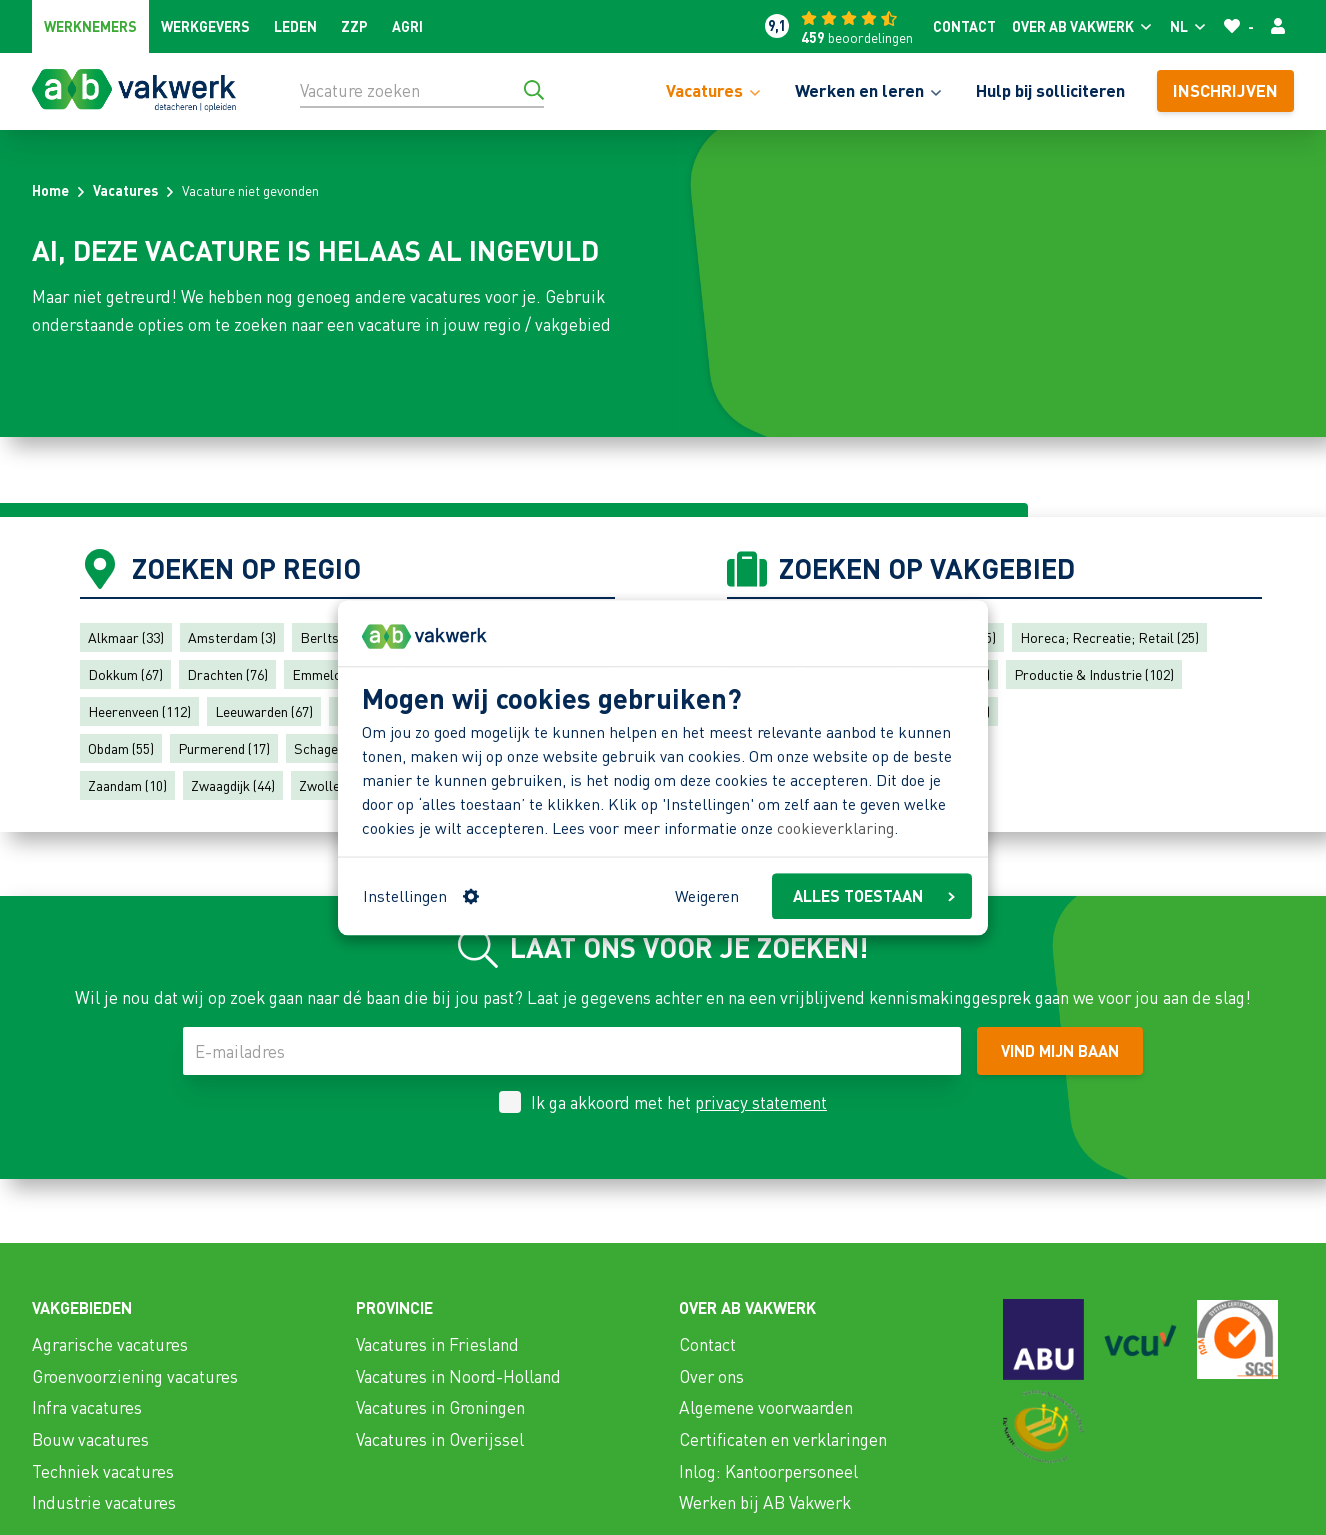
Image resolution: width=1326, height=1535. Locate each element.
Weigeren (707, 895)
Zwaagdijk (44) (233, 785)
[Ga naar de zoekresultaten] (534, 90)
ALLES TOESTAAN (874, 895)
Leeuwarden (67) (264, 711)
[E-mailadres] (572, 1051)
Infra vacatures (87, 1407)
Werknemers (90, 26)
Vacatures (125, 190)
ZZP (354, 26)
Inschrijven (1225, 90)
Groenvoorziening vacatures (135, 1376)
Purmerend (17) (224, 748)
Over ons (711, 1376)
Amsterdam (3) (232, 637)
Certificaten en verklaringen (783, 1439)
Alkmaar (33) (126, 637)
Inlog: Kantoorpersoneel (768, 1471)
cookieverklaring (835, 828)
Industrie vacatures (104, 1502)
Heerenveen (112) (139, 711)
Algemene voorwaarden (766, 1407)
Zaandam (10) (127, 785)
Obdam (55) (121, 748)
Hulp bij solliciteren (1050, 90)
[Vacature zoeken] (422, 90)
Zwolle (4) (328, 785)
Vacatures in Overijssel (440, 1439)
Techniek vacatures (103, 1471)
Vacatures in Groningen (440, 1407)
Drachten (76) (227, 674)
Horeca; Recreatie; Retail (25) (1109, 637)
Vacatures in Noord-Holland (458, 1376)
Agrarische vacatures (110, 1344)
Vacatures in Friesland (437, 1344)
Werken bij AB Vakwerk (765, 1502)
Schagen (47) (332, 748)
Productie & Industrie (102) (1094, 674)
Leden (295, 26)
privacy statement (761, 1102)
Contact (964, 26)
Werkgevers (205, 26)
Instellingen (421, 895)
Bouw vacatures (90, 1439)
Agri (407, 26)
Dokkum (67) (125, 674)
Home (50, 190)
